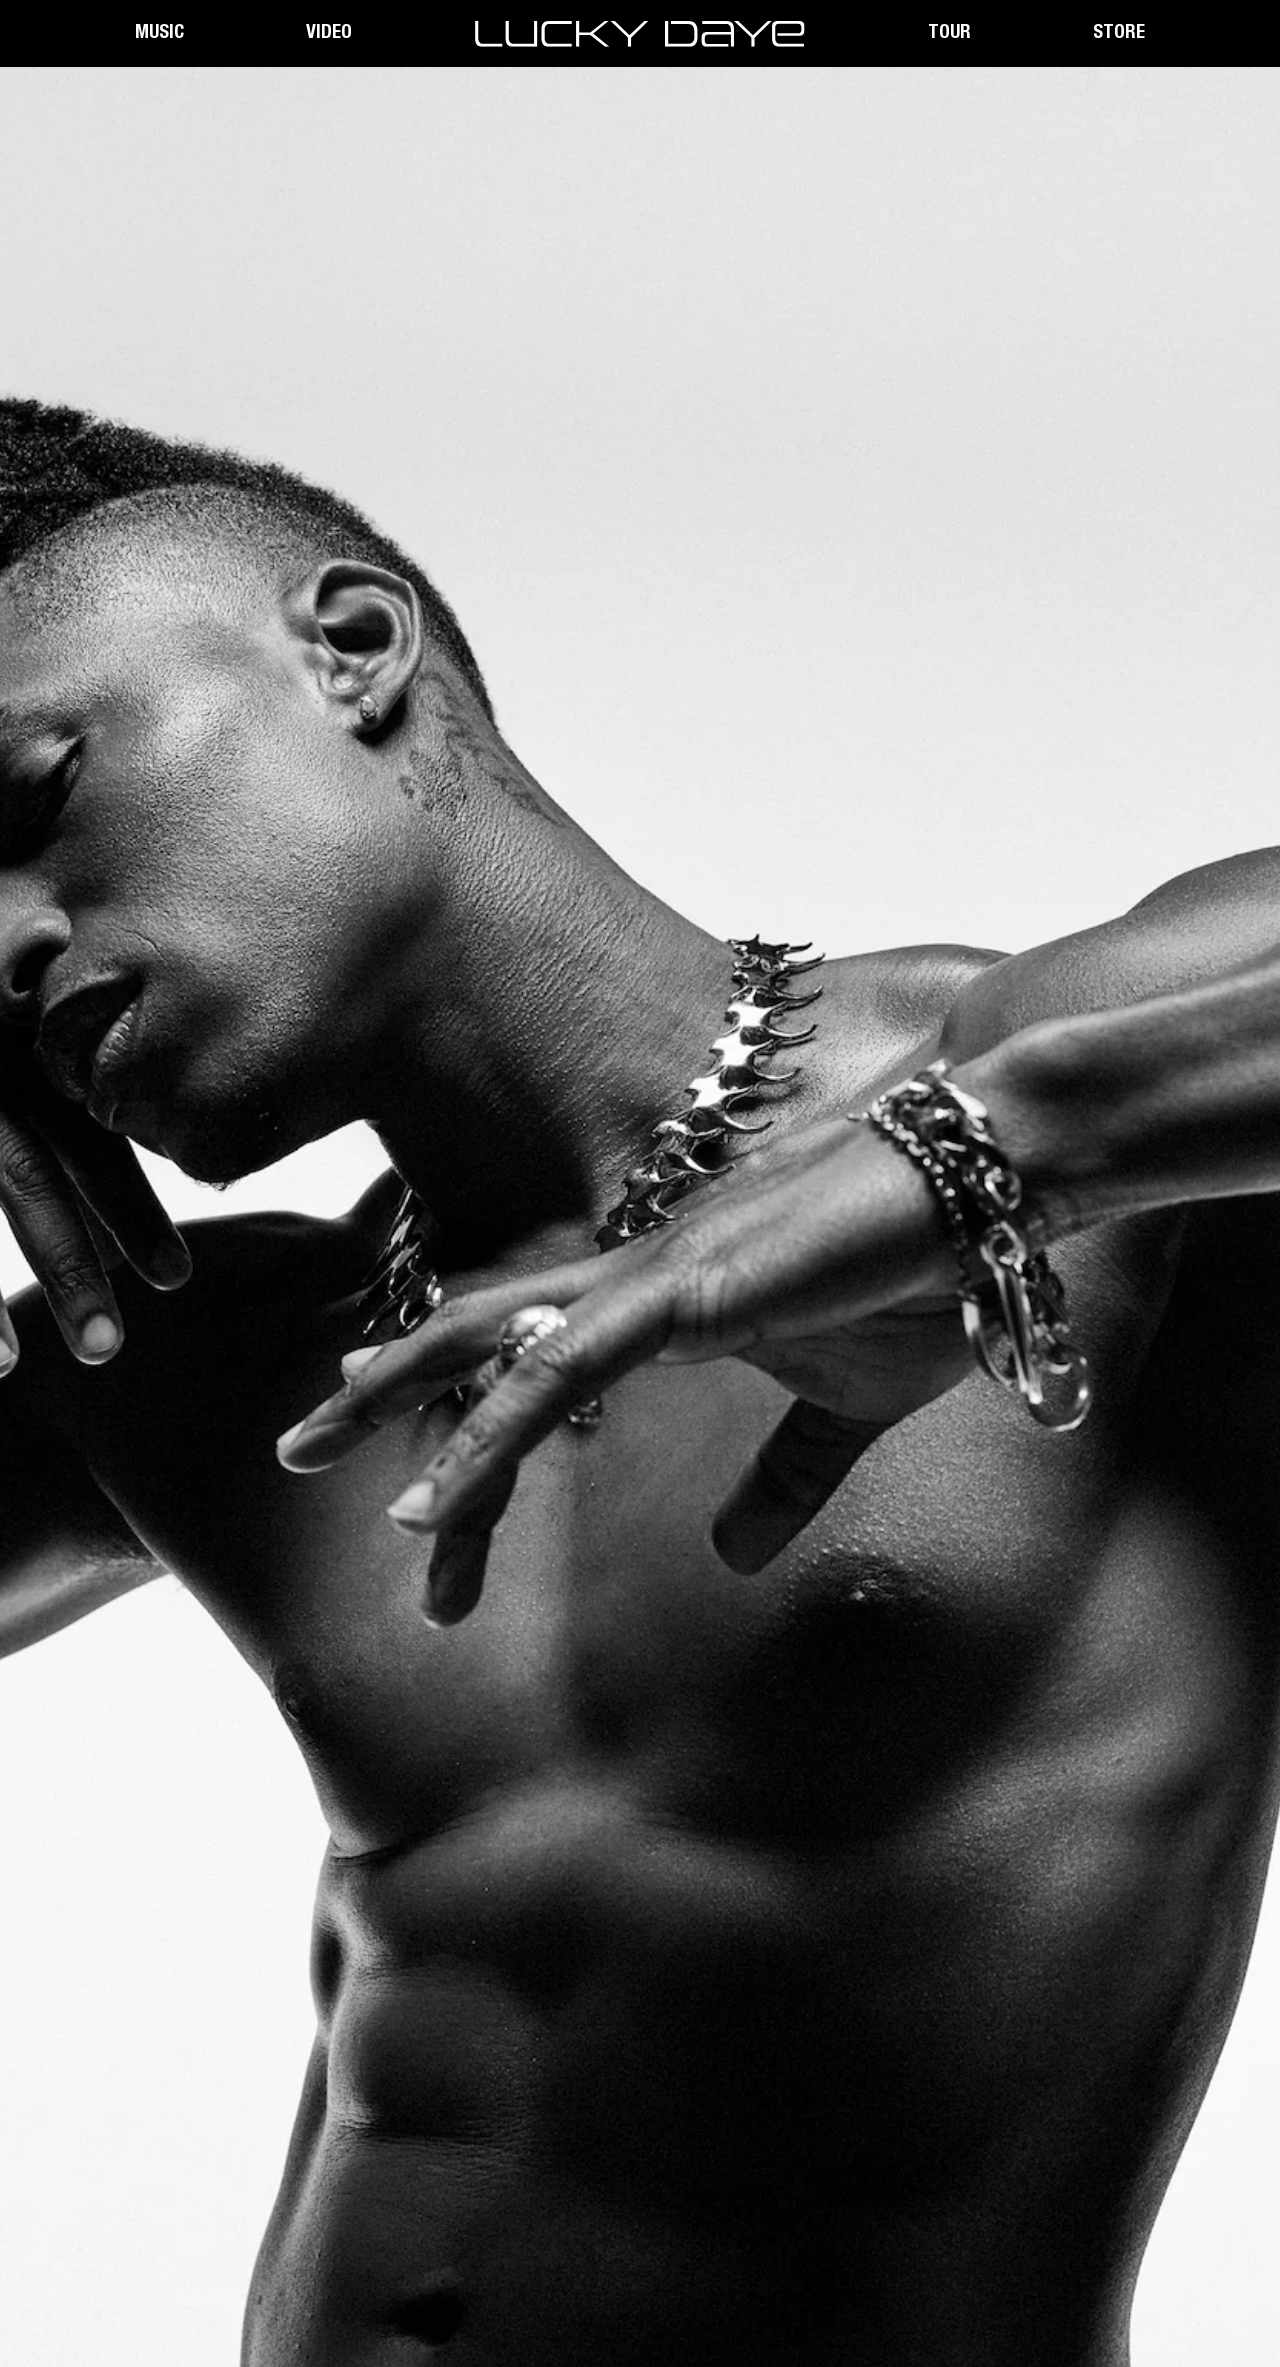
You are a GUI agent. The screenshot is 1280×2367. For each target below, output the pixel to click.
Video (329, 33)
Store (1119, 33)
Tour (949, 33)
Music (159, 33)
